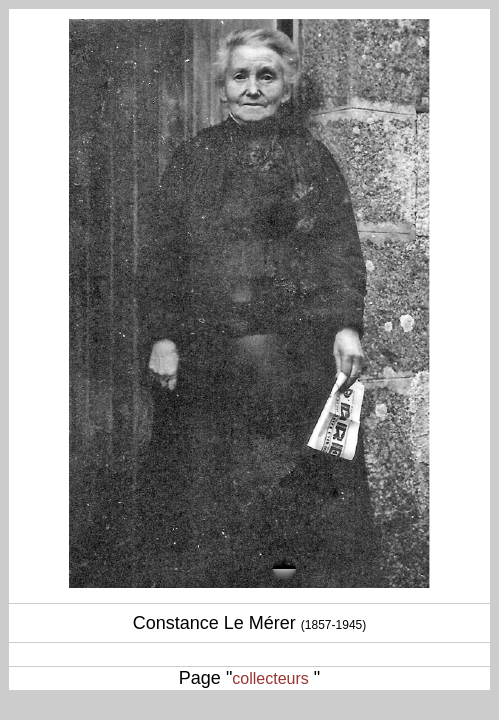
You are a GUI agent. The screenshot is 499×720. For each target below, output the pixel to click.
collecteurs (270, 678)
